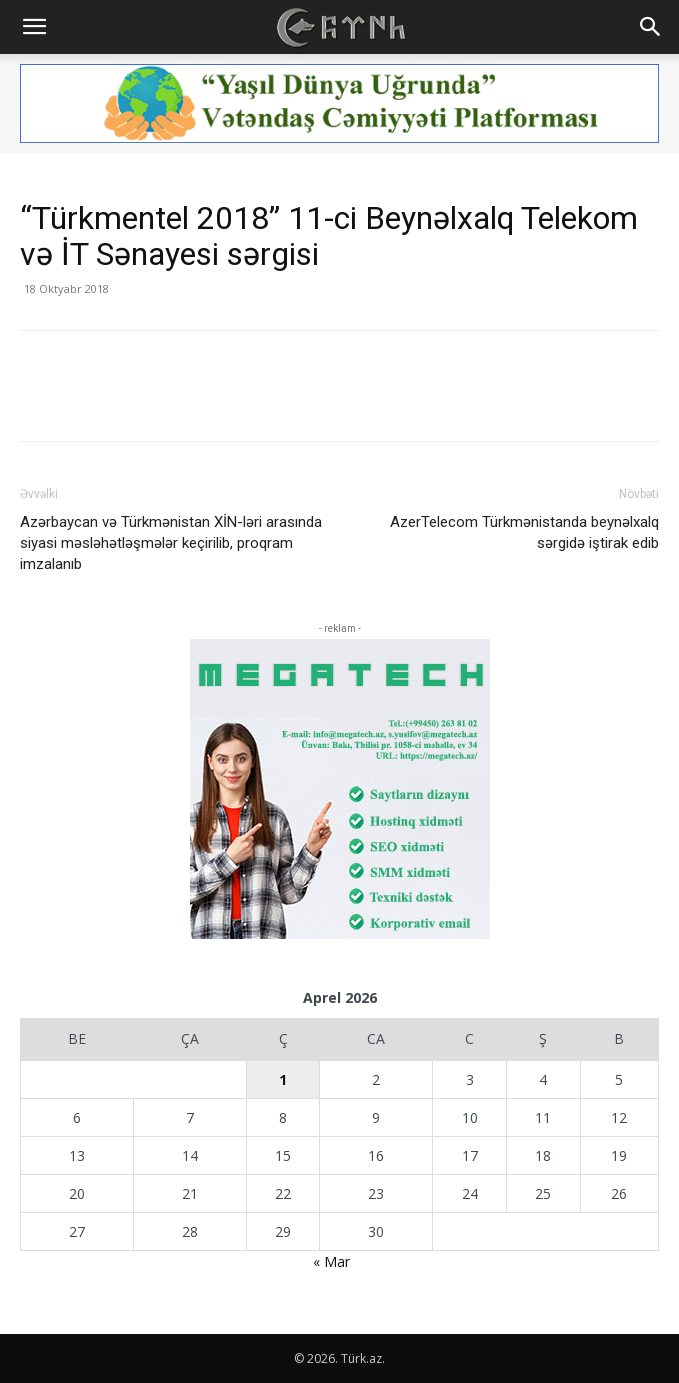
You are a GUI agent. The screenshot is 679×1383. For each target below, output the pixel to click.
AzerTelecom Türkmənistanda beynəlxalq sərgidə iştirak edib (524, 532)
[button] (34, 27)
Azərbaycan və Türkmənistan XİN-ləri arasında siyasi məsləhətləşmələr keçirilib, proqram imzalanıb (171, 543)
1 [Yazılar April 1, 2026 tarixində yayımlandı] (283, 1079)
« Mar (331, 1261)
